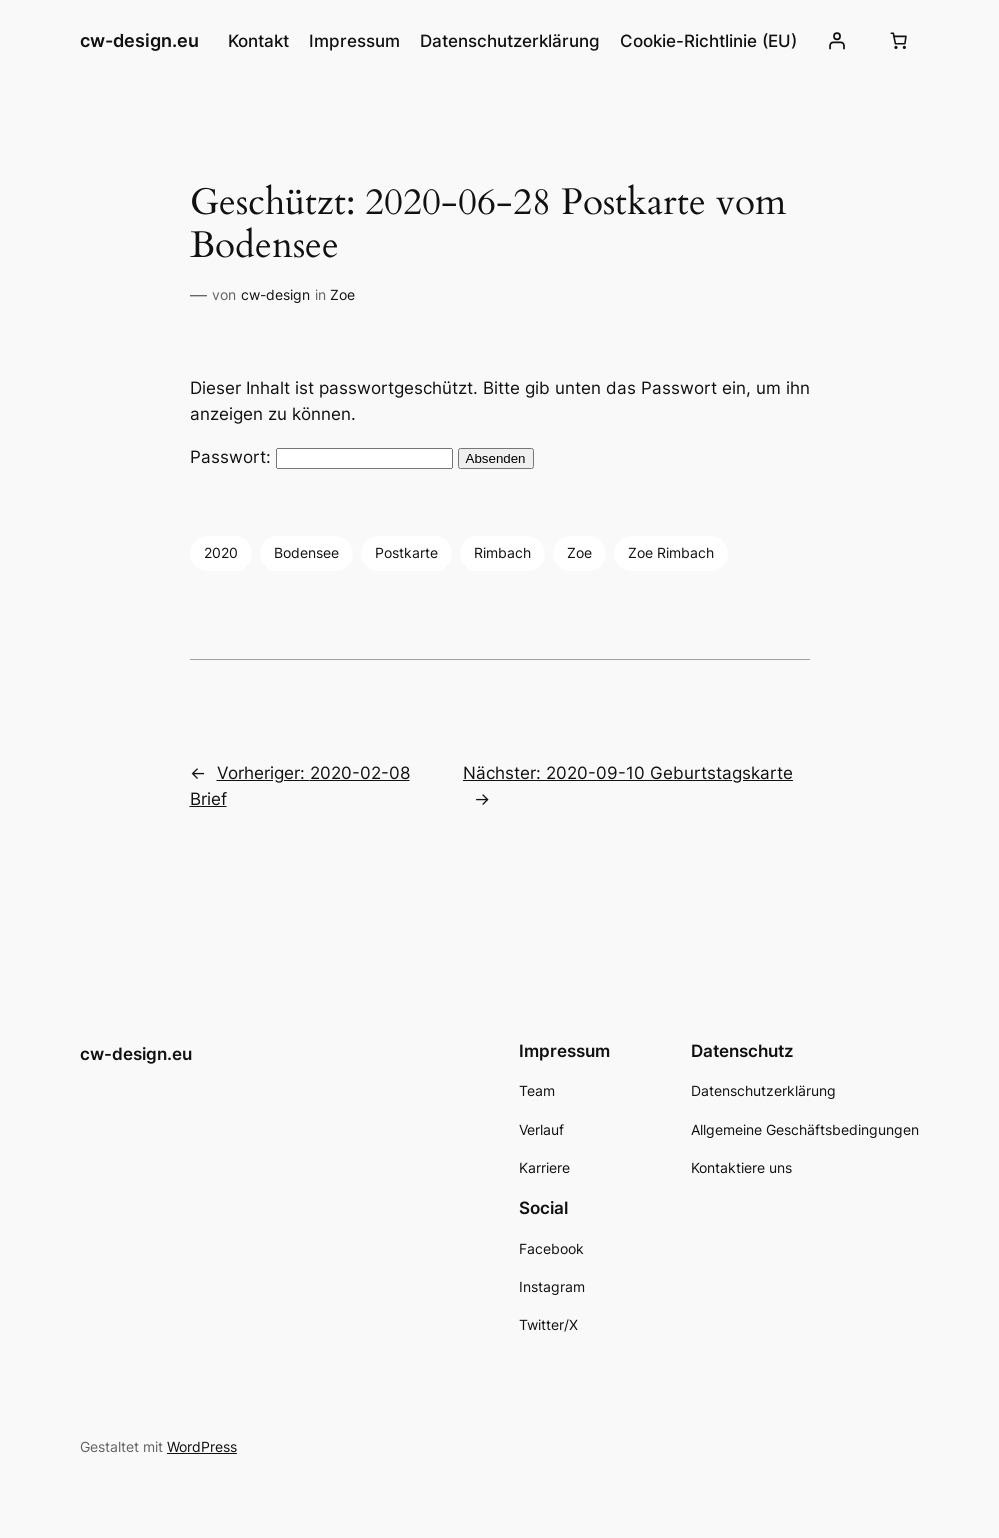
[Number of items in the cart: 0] (898, 41)
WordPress (202, 1446)
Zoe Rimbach (671, 552)
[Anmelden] (837, 41)
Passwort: (321, 457)
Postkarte (406, 552)
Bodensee (306, 552)
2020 (221, 552)
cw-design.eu (139, 40)
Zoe (342, 294)
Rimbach (502, 552)
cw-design (275, 294)
